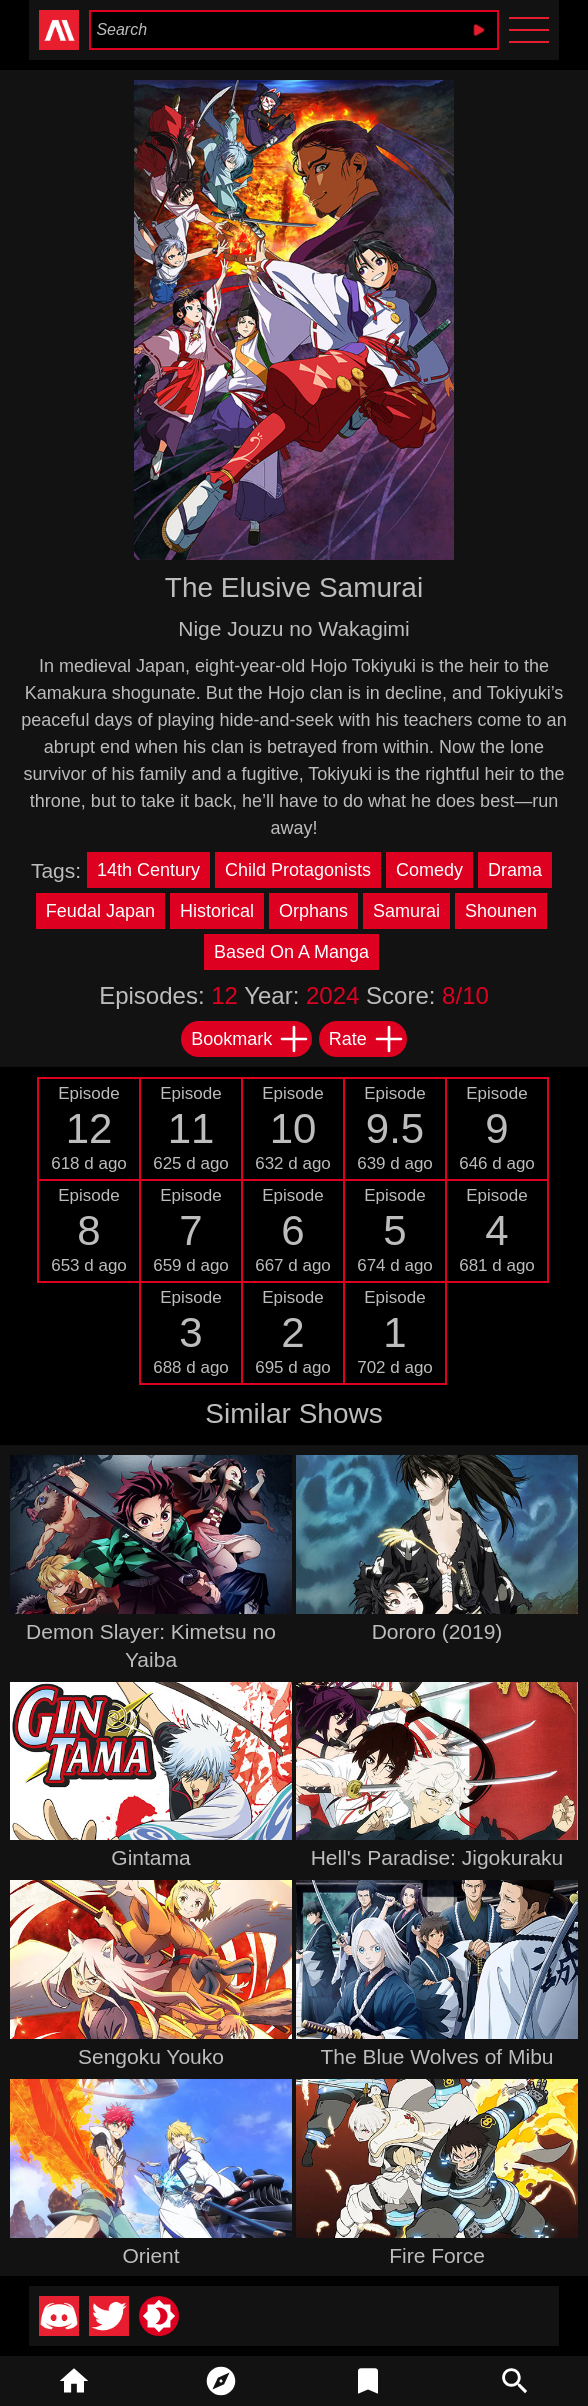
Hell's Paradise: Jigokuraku (437, 1857)
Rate (367, 1039)
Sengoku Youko (151, 2056)
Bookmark (250, 1039)
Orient (150, 2255)
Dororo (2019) (437, 1631)
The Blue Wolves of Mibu (436, 2056)
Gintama (150, 1857)
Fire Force (437, 2255)
